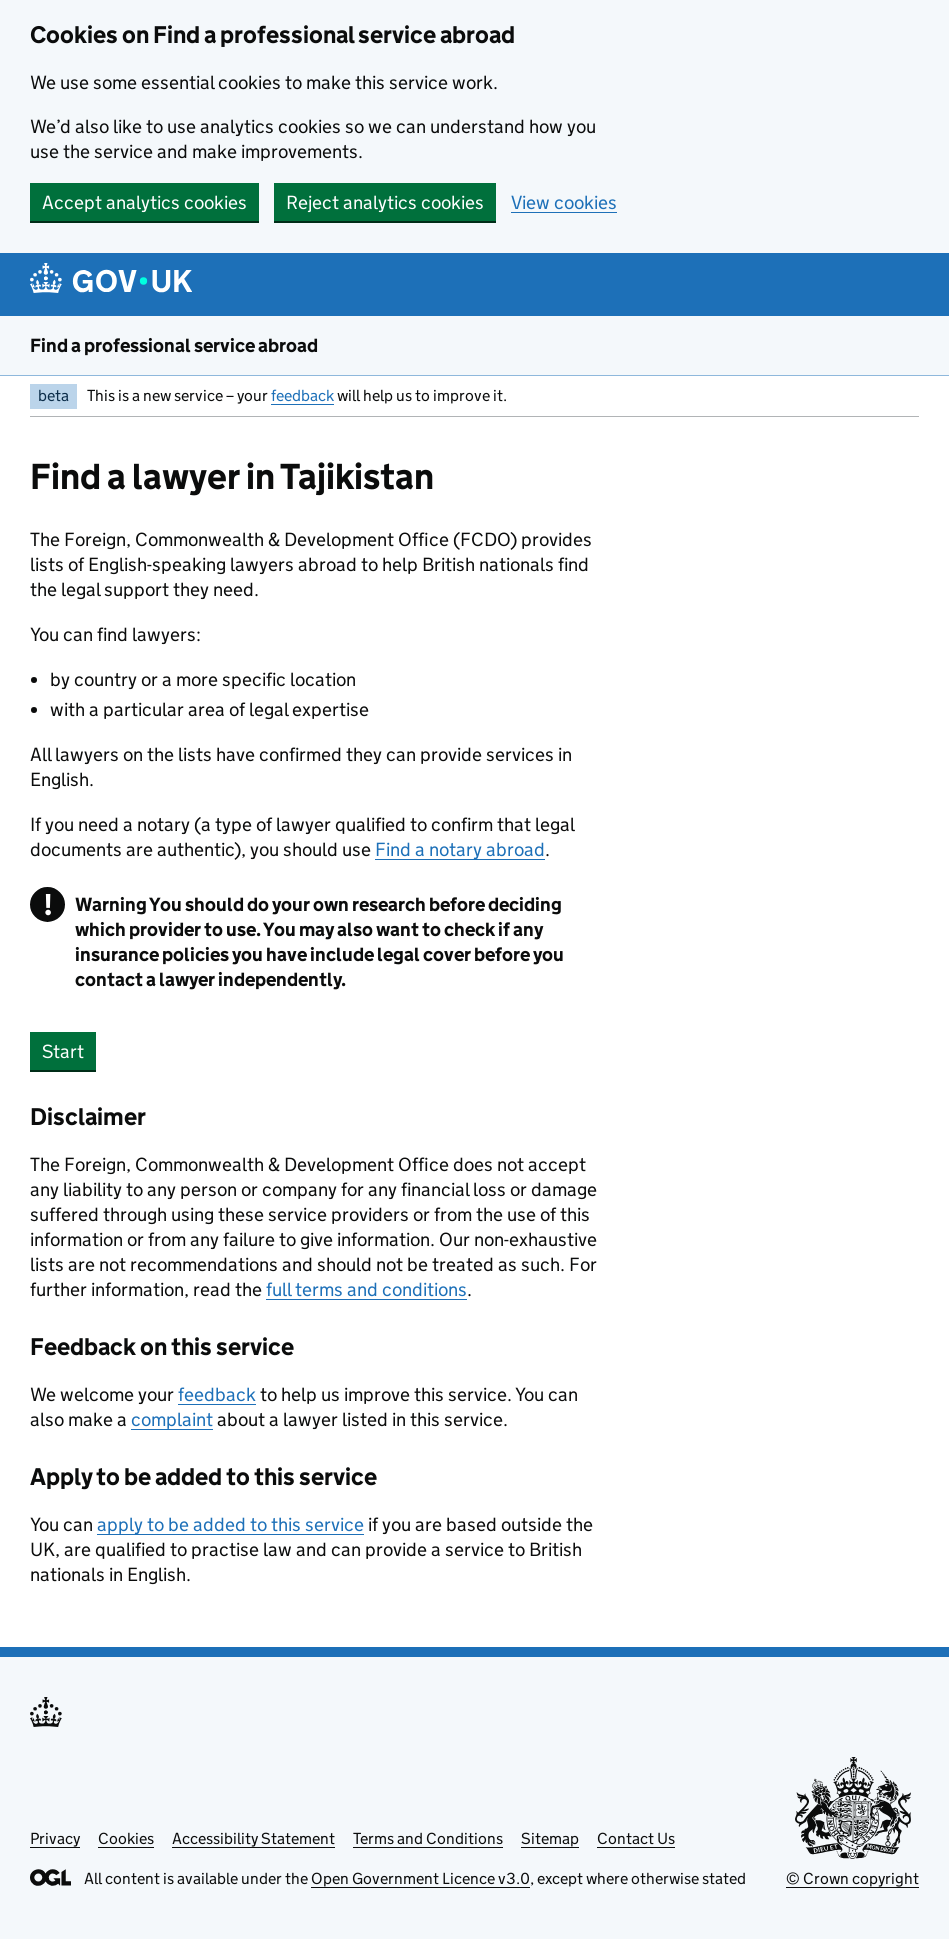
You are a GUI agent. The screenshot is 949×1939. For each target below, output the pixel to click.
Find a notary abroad (460, 849)
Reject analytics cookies (385, 202)
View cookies (564, 202)
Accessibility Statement (253, 1838)
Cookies (126, 1838)
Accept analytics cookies (144, 202)
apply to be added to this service (230, 1524)
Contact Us (636, 1838)
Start (63, 1051)
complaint (172, 1419)
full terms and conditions (366, 1289)
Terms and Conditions (428, 1838)
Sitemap (550, 1838)
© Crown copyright (852, 1878)
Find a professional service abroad (174, 345)
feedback (302, 395)
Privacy (55, 1838)
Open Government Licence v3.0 (420, 1878)
